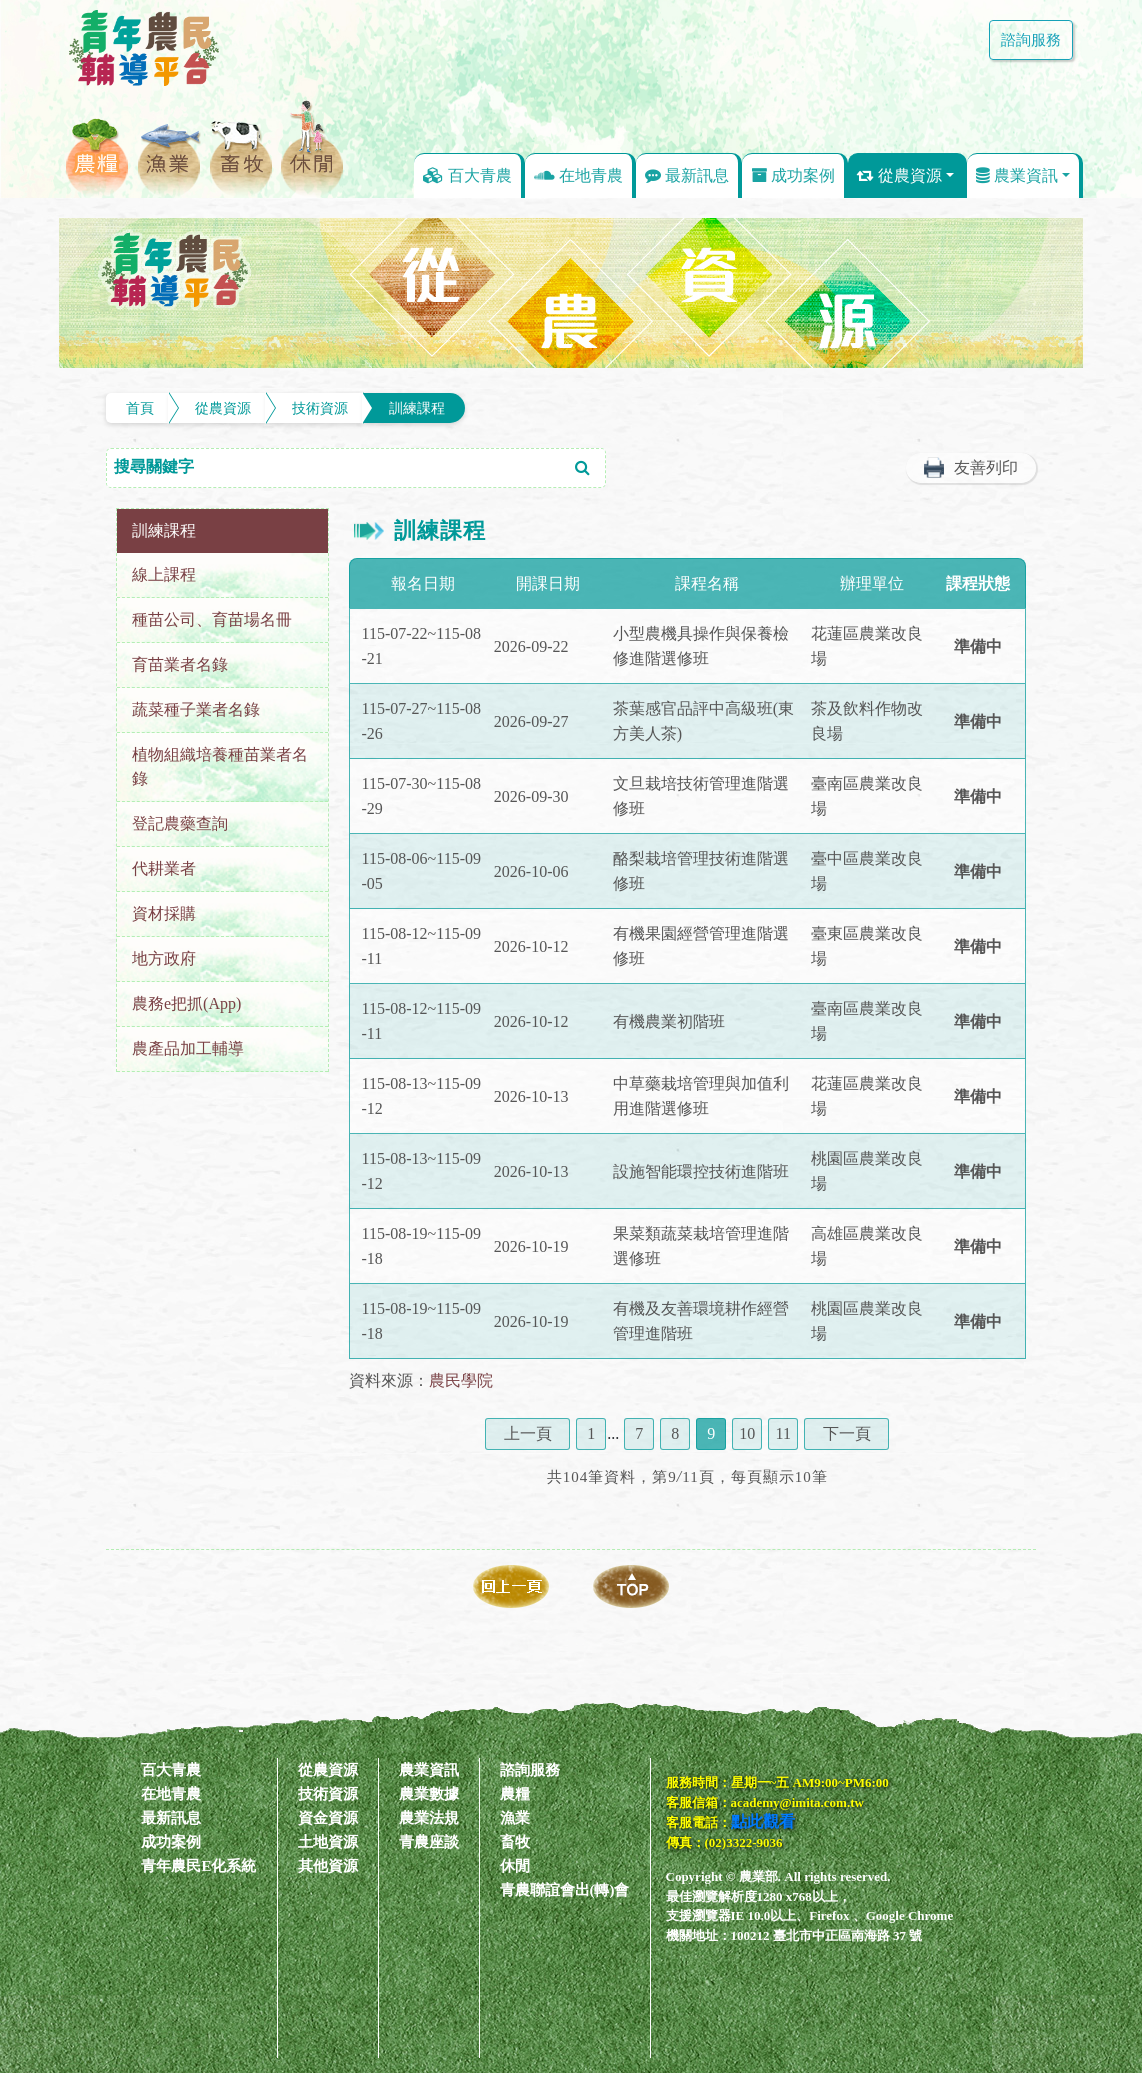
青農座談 (429, 1842)
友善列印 (986, 467)
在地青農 (578, 175)
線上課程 (164, 574)
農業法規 (429, 1818)
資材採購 (164, 913)
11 (783, 1433)
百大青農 (467, 175)
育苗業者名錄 (180, 664)
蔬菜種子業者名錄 (196, 709)
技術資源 (320, 408)
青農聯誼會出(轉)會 (565, 1890)
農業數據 (429, 1794)
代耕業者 (164, 868)
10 (747, 1433)
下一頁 (847, 1433)
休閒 (515, 1866)
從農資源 (899, 175)
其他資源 (328, 1866)
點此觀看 (763, 1821)
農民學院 (461, 1380)
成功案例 (793, 175)
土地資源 (328, 1842)
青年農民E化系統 (198, 1866)
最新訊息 (687, 175)
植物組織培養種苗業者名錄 (220, 766)
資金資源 (328, 1818)
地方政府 (164, 958)
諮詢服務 (1025, 40)
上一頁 (528, 1433)
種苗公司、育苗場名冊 (212, 619)
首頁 (140, 408)
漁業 (515, 1818)
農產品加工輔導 (188, 1048)
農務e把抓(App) (186, 1003)
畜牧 (515, 1842)
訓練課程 (417, 408)
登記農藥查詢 (180, 823)
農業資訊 (1017, 175)
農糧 (515, 1794)
